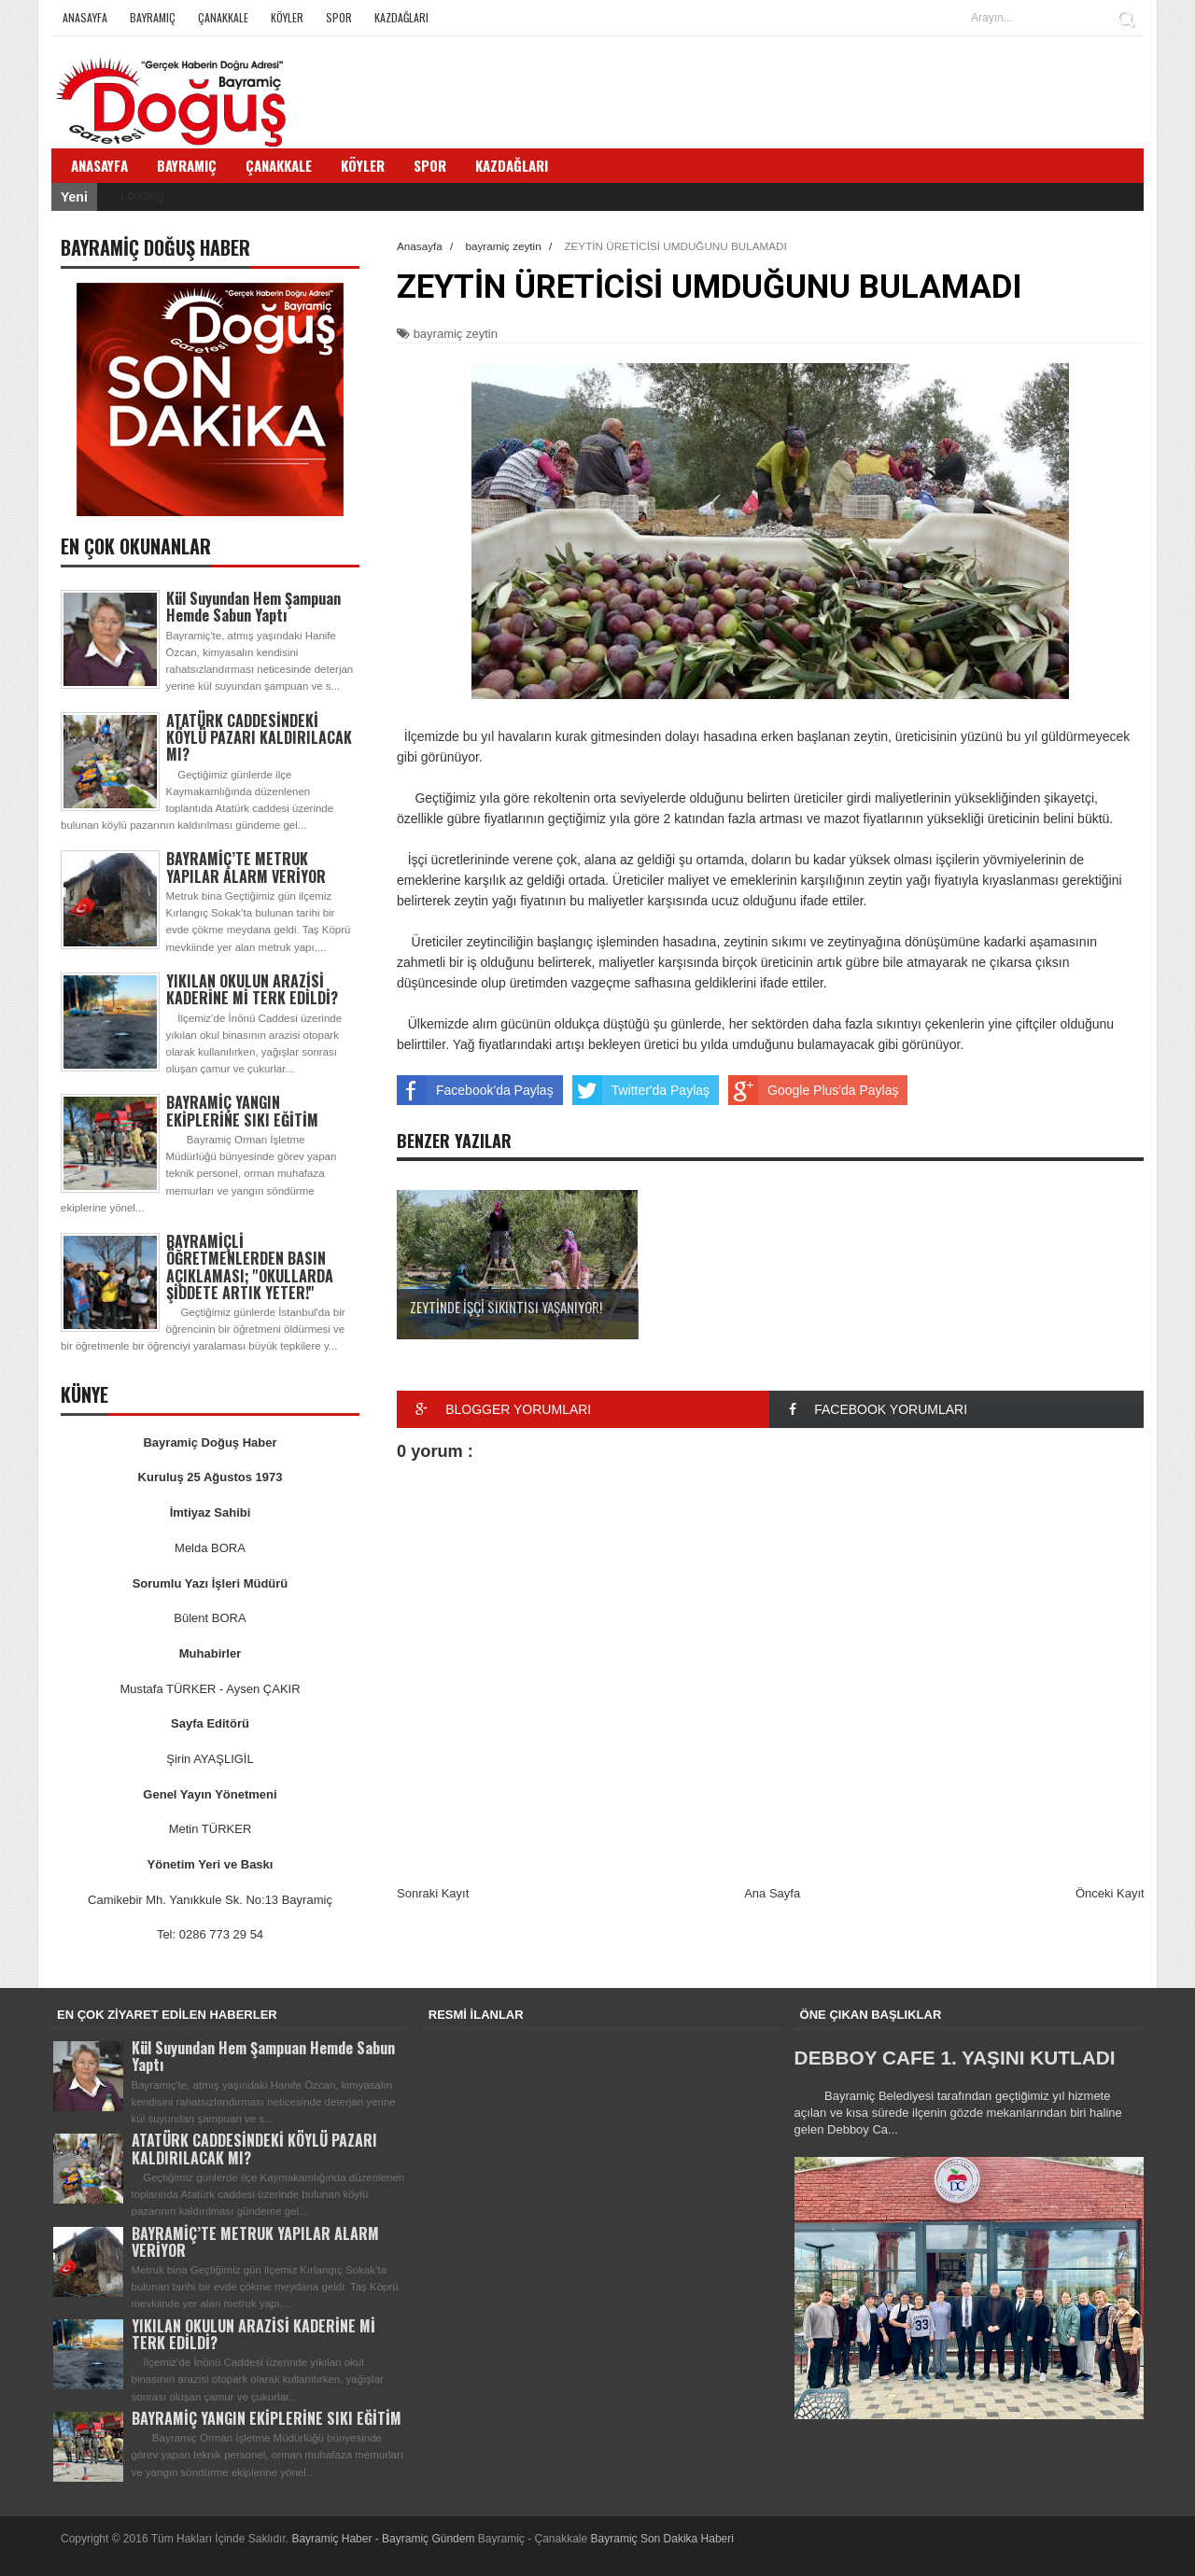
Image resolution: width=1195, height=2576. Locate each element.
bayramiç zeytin (456, 334)
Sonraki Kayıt (433, 1893)
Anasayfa (85, 17)
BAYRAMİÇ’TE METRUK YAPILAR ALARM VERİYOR (246, 867)
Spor (339, 17)
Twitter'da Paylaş (641, 1090)
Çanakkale (223, 17)
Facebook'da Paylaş (475, 1090)
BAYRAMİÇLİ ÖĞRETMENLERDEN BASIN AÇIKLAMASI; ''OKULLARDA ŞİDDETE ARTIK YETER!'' (249, 1267)
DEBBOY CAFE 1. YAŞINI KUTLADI (955, 2057)
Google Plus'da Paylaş (813, 1090)
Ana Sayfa (772, 1893)
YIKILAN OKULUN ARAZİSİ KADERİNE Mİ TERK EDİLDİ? (252, 989)
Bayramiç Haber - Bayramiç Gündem (384, 2538)
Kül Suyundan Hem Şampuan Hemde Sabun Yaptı (253, 606)
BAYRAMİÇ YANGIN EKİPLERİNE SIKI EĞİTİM (242, 1110)
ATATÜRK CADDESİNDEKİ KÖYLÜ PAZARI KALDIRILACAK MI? (259, 737)
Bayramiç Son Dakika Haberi (662, 2538)
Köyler (287, 17)
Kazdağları (401, 17)
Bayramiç (153, 17)
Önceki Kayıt (1110, 1893)
